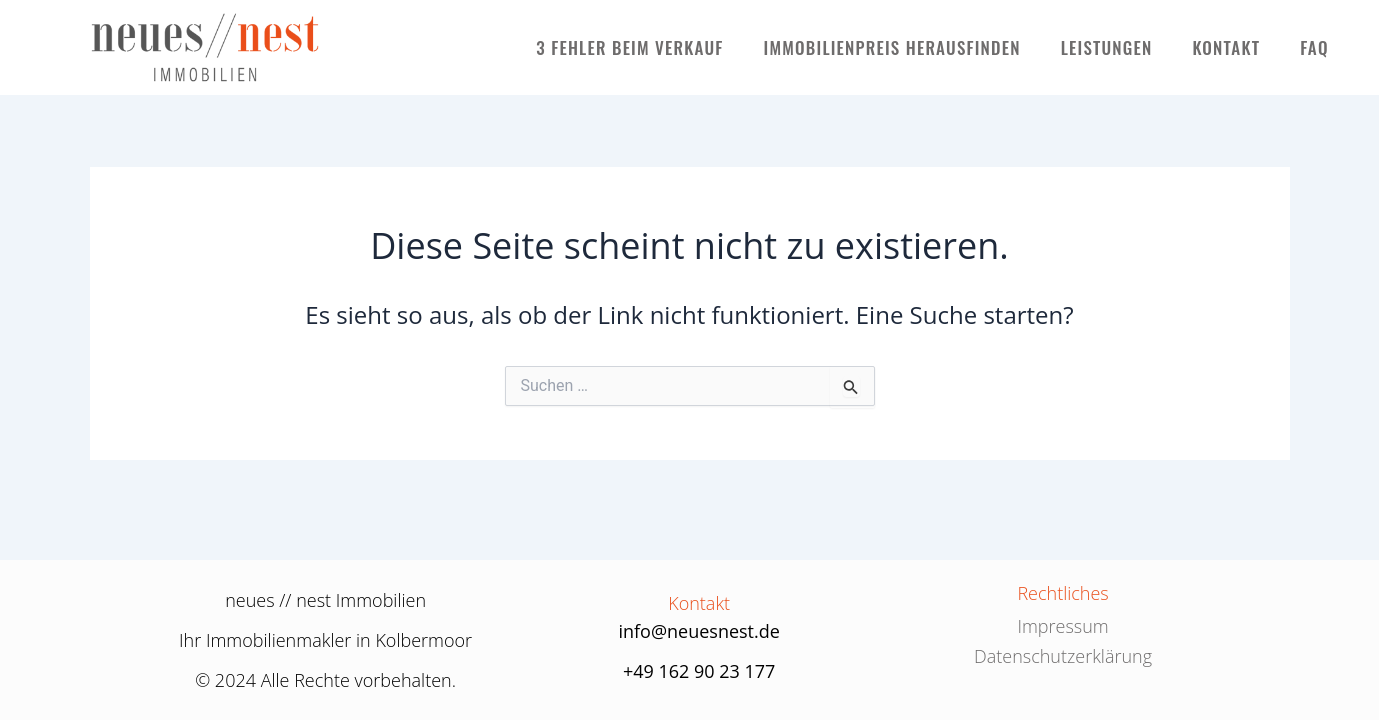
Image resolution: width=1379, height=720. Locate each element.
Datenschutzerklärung (1063, 656)
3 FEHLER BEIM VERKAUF (629, 47)
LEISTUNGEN (1107, 47)
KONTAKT (1226, 47)
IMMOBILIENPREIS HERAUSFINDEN (892, 47)
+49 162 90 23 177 (699, 671)
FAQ (1314, 47)
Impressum (1062, 626)
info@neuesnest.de (698, 631)
